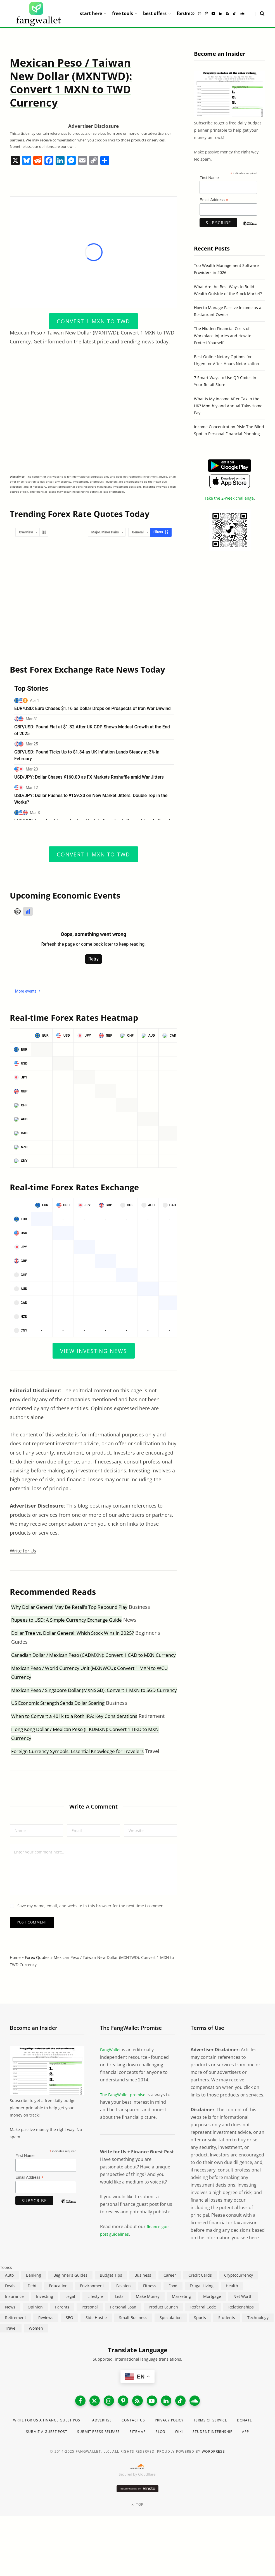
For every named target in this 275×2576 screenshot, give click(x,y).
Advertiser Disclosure (93, 125)
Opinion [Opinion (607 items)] (35, 2324)
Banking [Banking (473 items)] (33, 2292)
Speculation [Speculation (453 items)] (171, 2335)
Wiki (229, 2452)
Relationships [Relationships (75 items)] (241, 2324)
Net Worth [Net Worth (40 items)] (243, 2314)
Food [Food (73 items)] (173, 2303)
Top (137, 2537)
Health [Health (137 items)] (232, 2303)
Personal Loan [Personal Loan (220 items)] (123, 2324)
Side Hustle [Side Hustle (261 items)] (96, 2335)
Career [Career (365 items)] (169, 2292)
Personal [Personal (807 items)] (90, 2324)
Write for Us (24, 1550)
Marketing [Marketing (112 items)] (181, 2314)
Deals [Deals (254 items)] (10, 2303)
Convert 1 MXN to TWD (93, 321)
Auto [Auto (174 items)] (9, 2292)
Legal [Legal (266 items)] (70, 2314)
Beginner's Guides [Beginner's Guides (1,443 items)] (70, 2292)
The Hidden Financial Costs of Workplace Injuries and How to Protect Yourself (222, 335)
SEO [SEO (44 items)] (69, 2335)
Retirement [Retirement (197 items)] (15, 2335)
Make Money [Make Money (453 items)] (148, 2314)
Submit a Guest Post (82, 2452)
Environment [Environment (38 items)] (92, 2303)
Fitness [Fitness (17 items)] (149, 2303)
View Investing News (93, 1350)
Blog (209, 2452)
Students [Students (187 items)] (226, 2335)
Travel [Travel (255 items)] (10, 2345)
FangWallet (111, 2067)
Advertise (113, 2441)
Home (15, 1975)
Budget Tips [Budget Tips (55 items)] (111, 2292)
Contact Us (148, 2441)
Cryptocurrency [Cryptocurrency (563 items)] (238, 2292)
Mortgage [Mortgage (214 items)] (212, 2314)
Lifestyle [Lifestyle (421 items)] (95, 2314)
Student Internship (128, 2463)
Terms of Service (235, 2441)
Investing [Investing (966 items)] (44, 2314)
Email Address (214, 200)
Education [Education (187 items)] (58, 2303)
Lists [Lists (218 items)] (119, 2314)
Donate (39, 2452)
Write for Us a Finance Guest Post (51, 2441)
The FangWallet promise (125, 2112)
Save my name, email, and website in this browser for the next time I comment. (91, 1923)
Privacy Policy (188, 2441)
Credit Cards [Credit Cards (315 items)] (200, 2292)
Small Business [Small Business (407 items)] (133, 2335)
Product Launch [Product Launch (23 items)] (163, 2324)
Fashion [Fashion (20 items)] (123, 2303)
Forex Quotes (37, 1975)
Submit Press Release (141, 2452)
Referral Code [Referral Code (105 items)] (203, 2324)
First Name (209, 177)
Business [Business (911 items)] (142, 2292)
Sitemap (185, 2452)
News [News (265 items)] (10, 2324)
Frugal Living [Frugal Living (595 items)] (202, 2303)
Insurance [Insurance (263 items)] (14, 2314)
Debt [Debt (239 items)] (32, 2303)
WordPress (213, 2483)
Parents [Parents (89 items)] (62, 2324)
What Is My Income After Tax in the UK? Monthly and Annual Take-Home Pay (228, 405)
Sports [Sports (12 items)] (200, 2335)
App (166, 2463)
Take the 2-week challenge (229, 498)
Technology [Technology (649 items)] (258, 2335)
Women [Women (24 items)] (36, 2345)
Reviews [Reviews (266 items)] (45, 2335)
